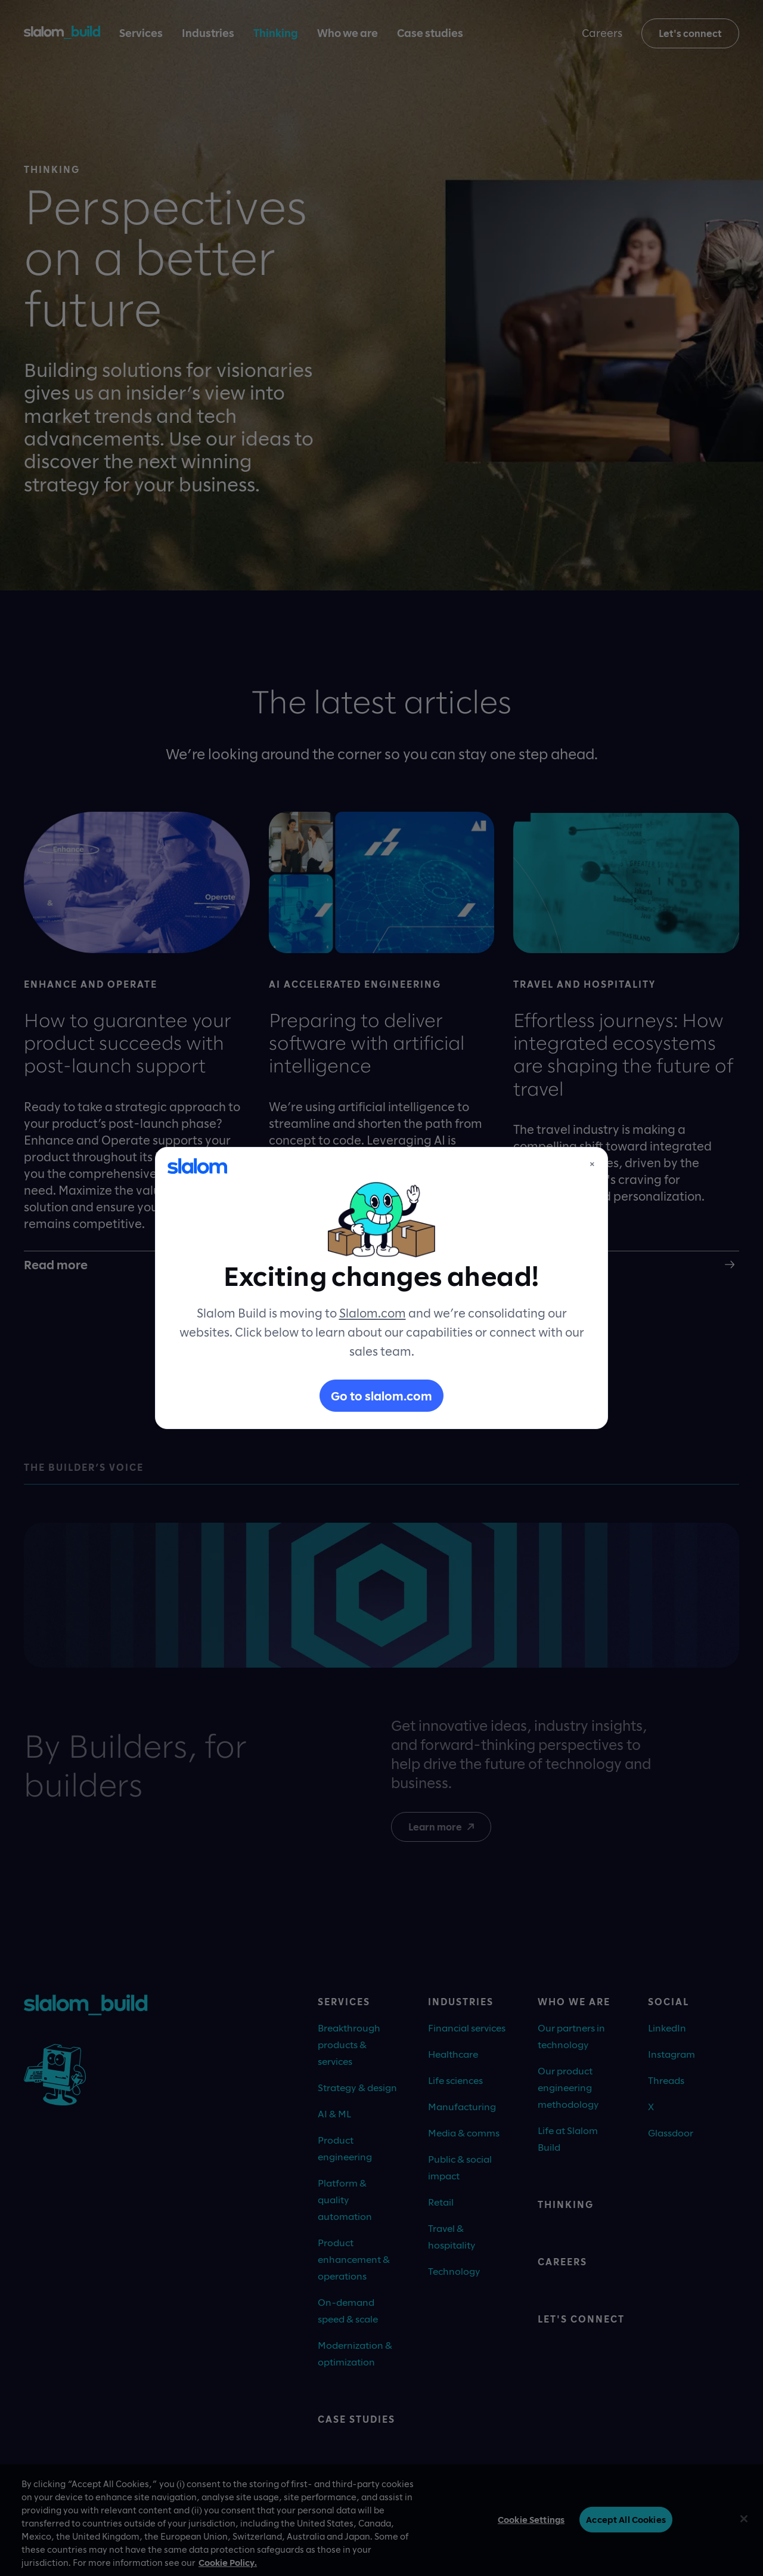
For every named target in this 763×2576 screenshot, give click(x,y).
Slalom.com (372, 1313)
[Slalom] (197, 1166)
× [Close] (592, 1163)
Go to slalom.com (381, 1395)
